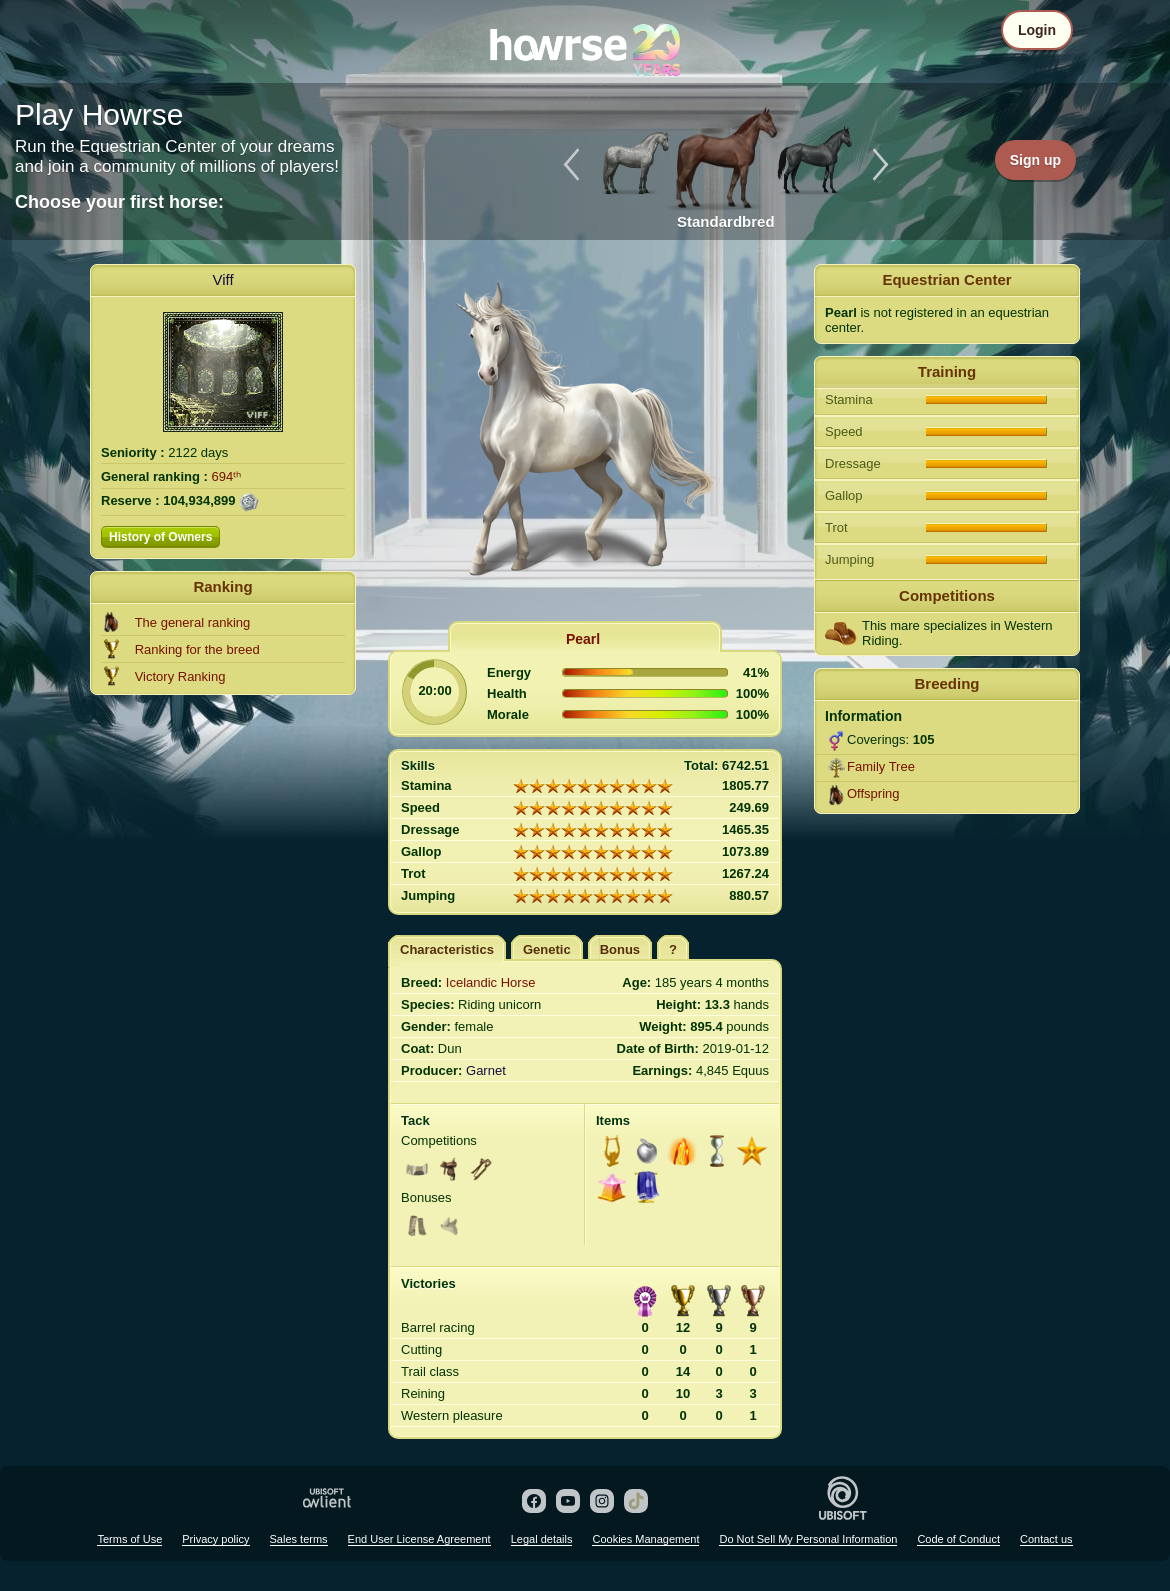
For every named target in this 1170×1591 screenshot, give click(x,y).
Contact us (1046, 1539)
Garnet (486, 1070)
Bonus (620, 949)
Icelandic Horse (491, 982)
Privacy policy (215, 1539)
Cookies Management (645, 1539)
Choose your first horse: (119, 202)
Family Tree (881, 766)
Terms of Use (129, 1539)
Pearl (583, 639)
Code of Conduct (958, 1539)
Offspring (873, 793)
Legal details (542, 1539)
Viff (222, 279)
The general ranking (193, 622)
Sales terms (299, 1539)
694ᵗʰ (227, 476)
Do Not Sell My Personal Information (808, 1539)
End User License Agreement (419, 1539)
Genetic (547, 949)
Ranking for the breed (197, 649)
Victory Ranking (180, 676)
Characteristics (447, 949)
